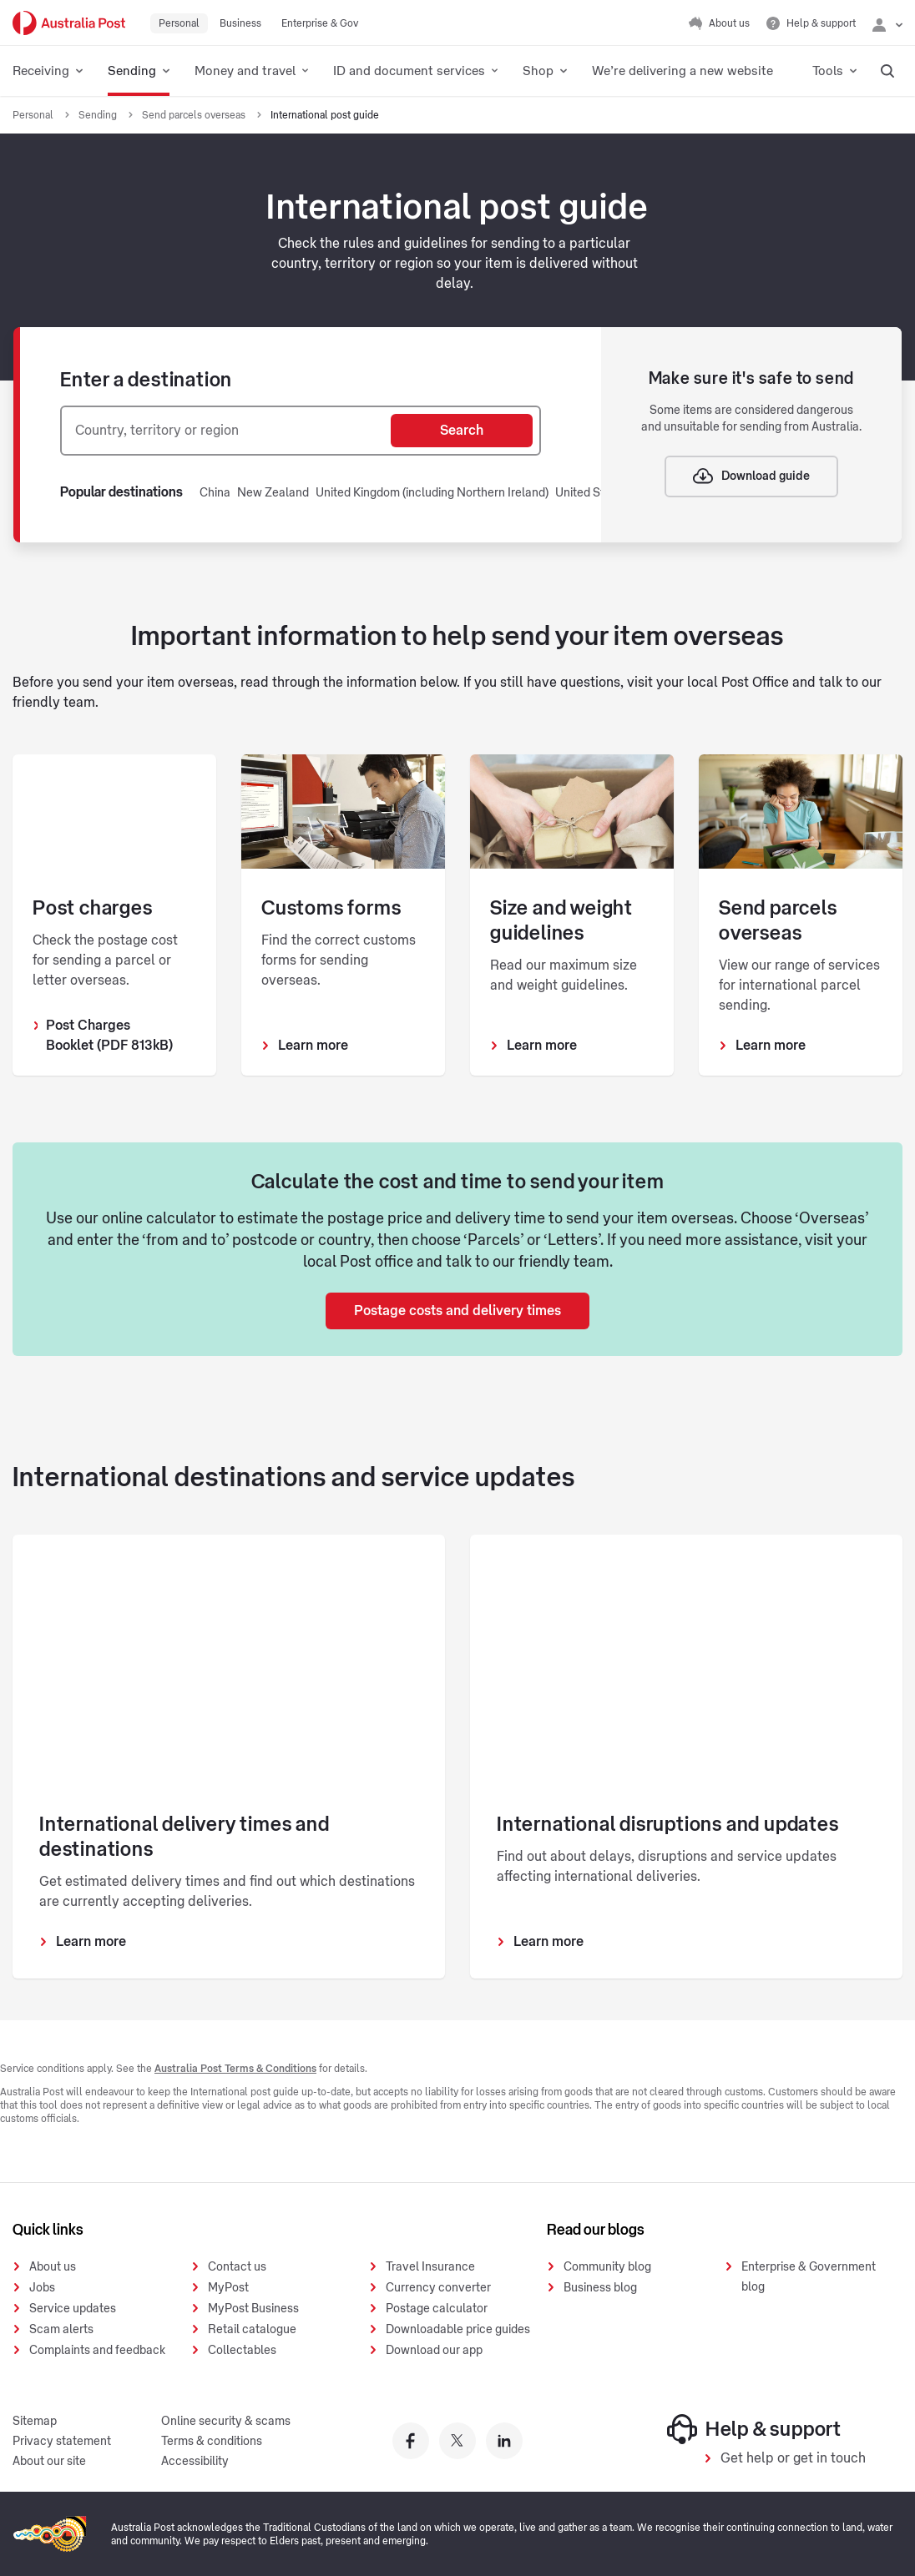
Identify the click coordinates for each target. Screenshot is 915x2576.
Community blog (607, 2267)
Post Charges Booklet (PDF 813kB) (109, 1035)
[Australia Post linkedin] (504, 2440)
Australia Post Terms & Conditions (235, 2069)
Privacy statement (62, 2441)
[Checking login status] (887, 23)
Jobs (42, 2288)
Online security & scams (226, 2421)
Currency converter (438, 2288)
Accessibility (195, 2462)
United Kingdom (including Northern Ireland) (432, 493)
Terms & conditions (211, 2441)
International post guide (324, 115)
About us (52, 2267)
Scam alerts (61, 2330)
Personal (34, 115)
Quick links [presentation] (48, 2229)
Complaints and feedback (97, 2351)
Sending (98, 115)
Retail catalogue (252, 2330)
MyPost (228, 2288)
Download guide (751, 476)
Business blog (600, 2288)
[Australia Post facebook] (410, 2440)
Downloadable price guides (458, 2330)
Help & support (754, 2429)
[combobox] (226, 431)
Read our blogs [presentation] (596, 2229)
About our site (49, 2462)
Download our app (434, 2351)
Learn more (313, 1045)
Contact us (237, 2267)
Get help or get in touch (793, 2458)
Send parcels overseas (195, 115)
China (215, 493)
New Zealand (273, 493)
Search (461, 430)
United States (591, 493)
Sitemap (35, 2421)
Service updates (72, 2309)
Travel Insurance (430, 2267)
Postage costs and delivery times (457, 1311)
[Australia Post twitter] (457, 2440)
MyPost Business (253, 2309)
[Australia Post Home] (69, 23)
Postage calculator (437, 2309)
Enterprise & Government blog (808, 2277)
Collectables (242, 2351)
